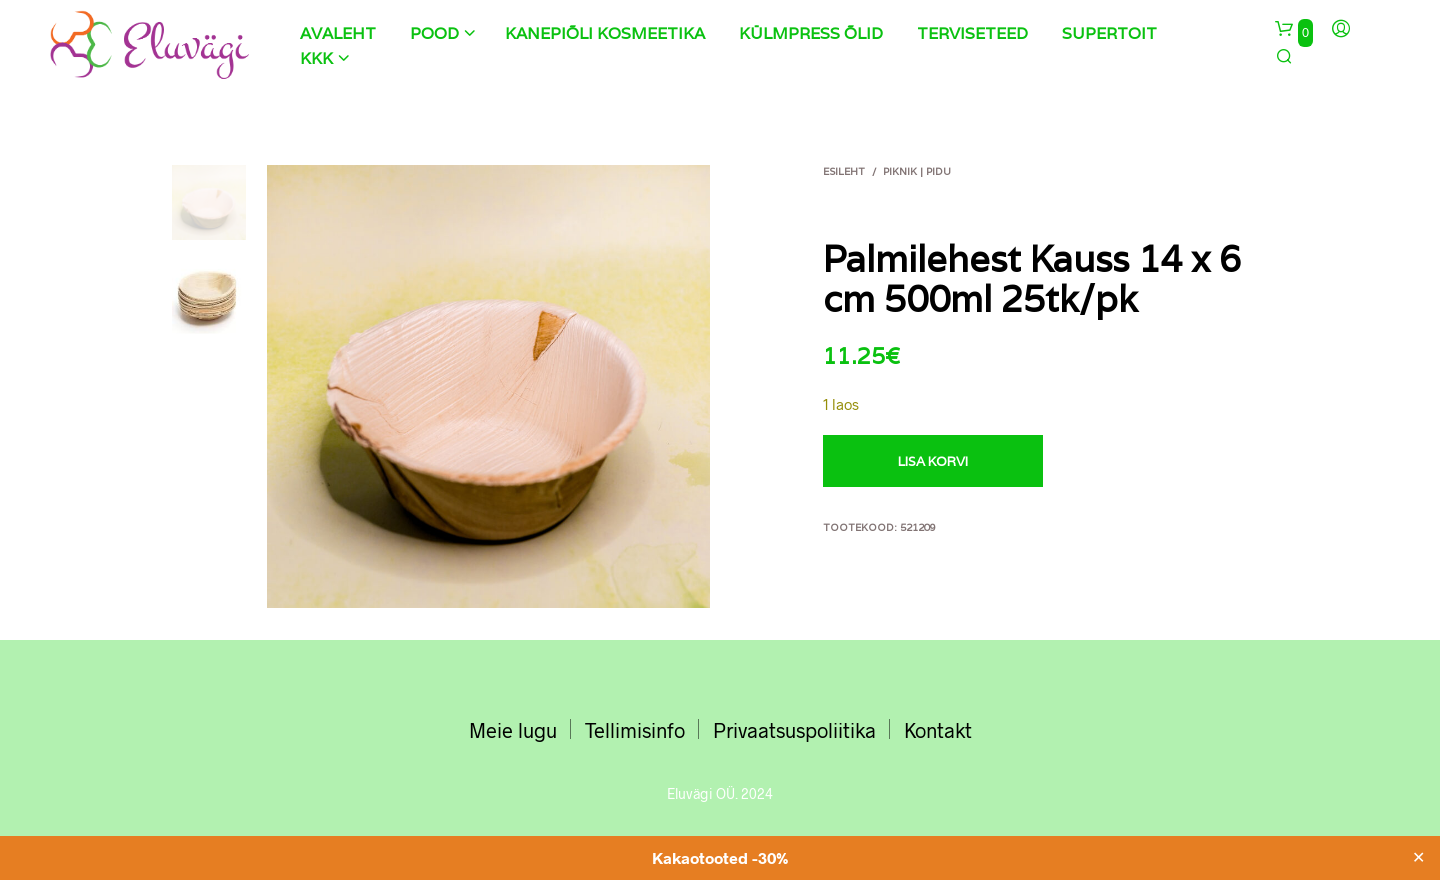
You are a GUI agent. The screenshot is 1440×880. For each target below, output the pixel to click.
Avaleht (338, 33)
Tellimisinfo (635, 730)
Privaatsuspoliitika (794, 730)
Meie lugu (513, 730)
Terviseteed (972, 33)
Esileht (844, 171)
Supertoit (1109, 33)
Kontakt (938, 730)
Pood (434, 33)
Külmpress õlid (811, 33)
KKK (316, 58)
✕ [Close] (1418, 858)
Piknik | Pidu (917, 171)
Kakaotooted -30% (720, 857)
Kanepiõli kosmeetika (605, 33)
